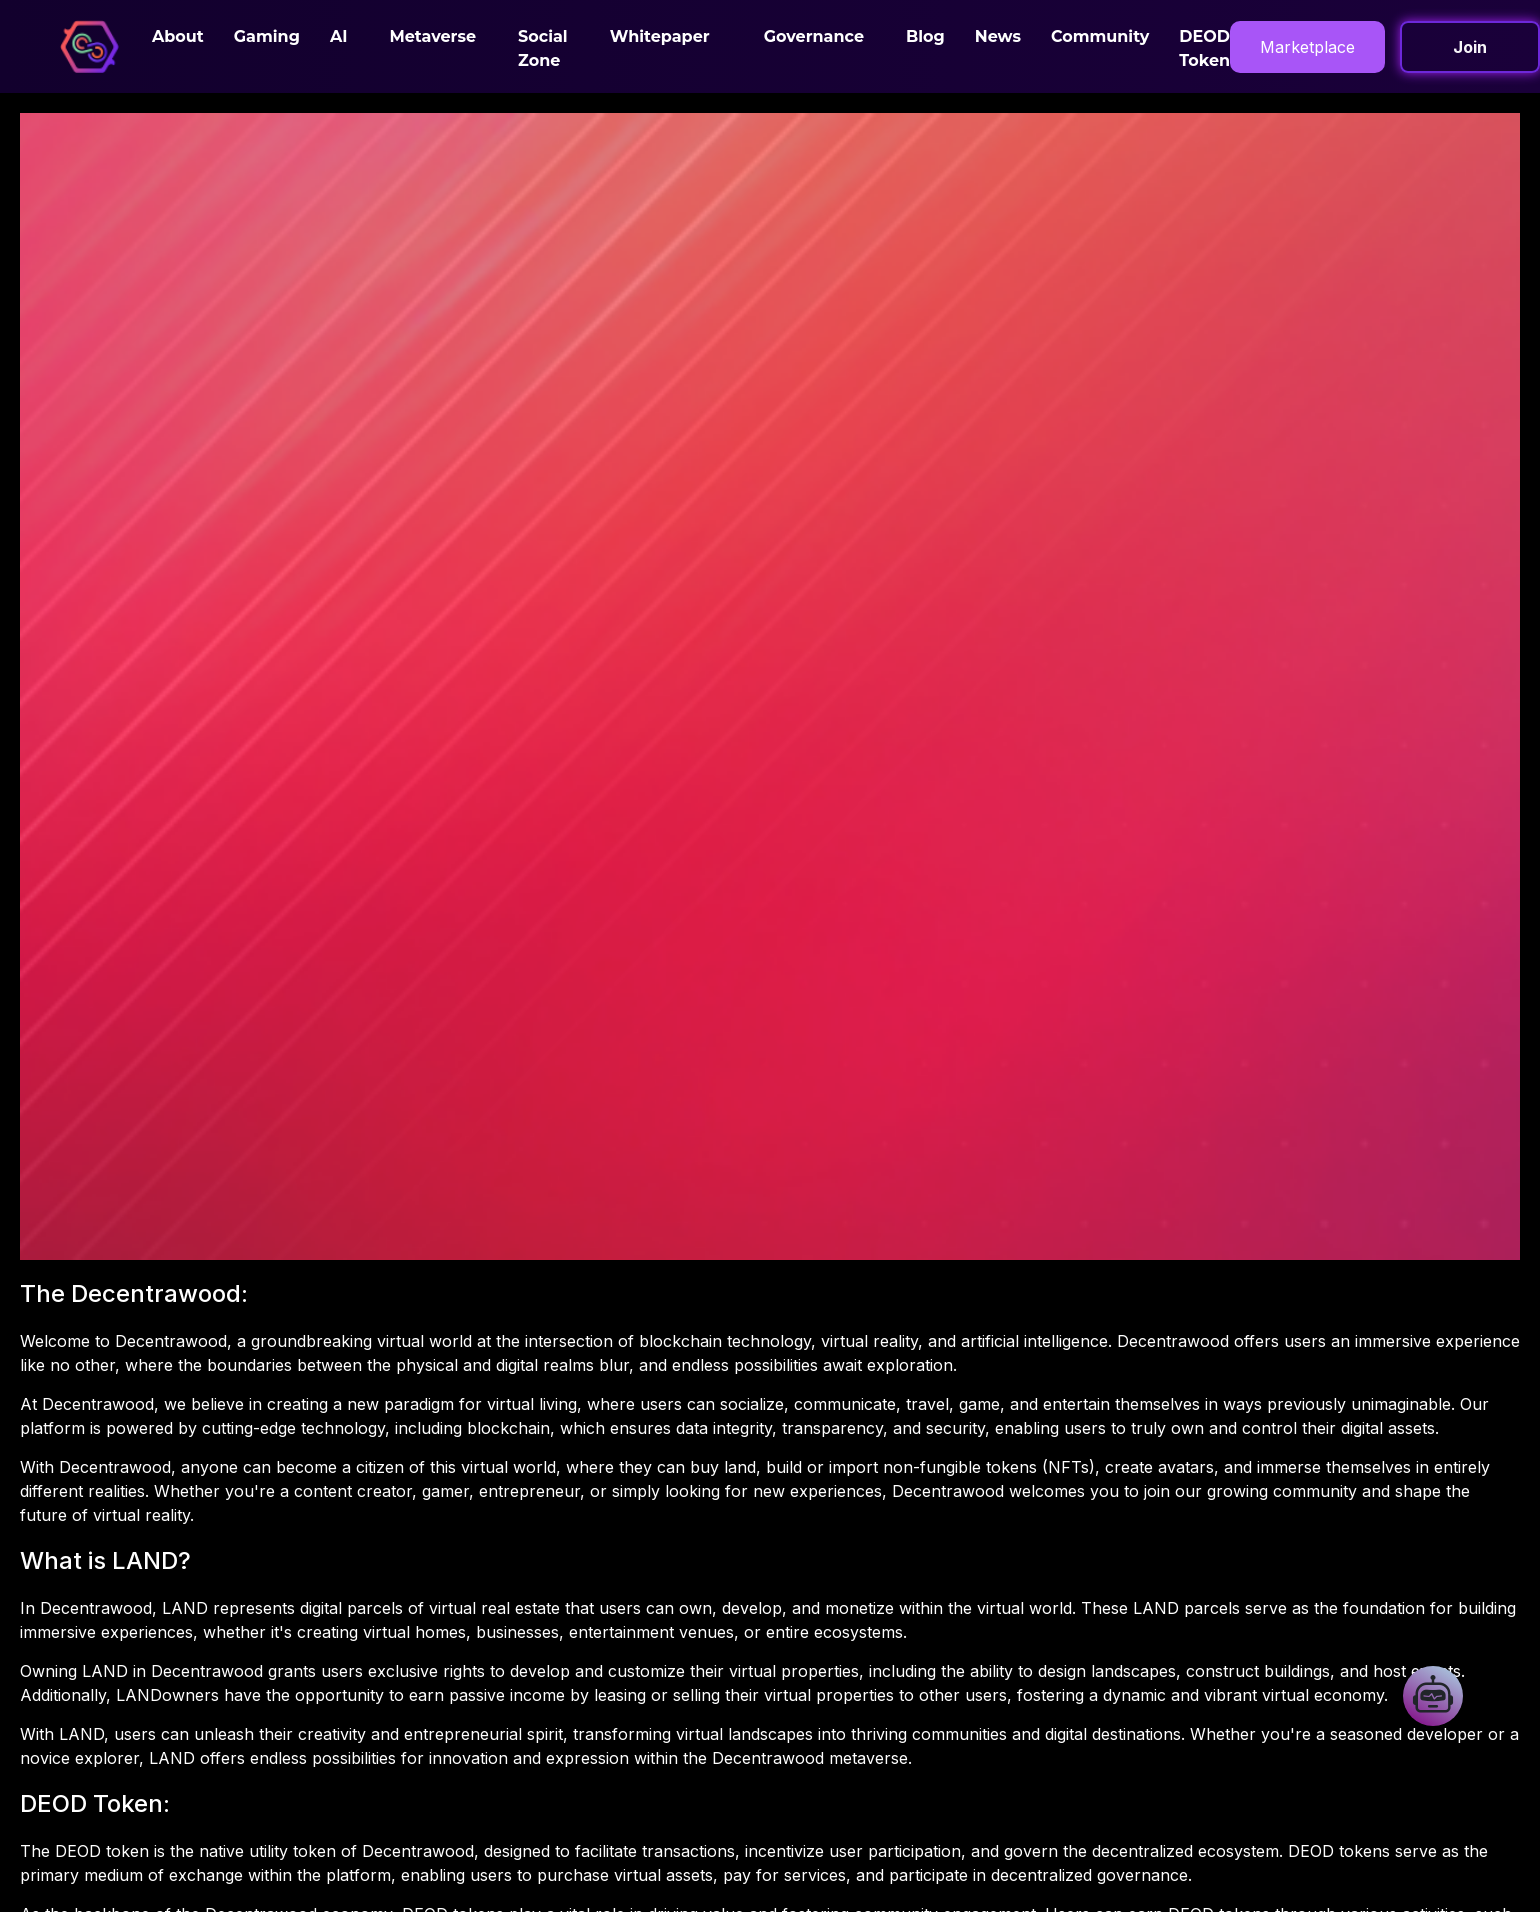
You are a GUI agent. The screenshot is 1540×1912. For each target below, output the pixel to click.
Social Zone (543, 48)
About (178, 36)
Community (1100, 36)
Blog (925, 36)
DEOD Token (1204, 48)
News (998, 36)
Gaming (267, 36)
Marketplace (1307, 47)
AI (339, 36)
